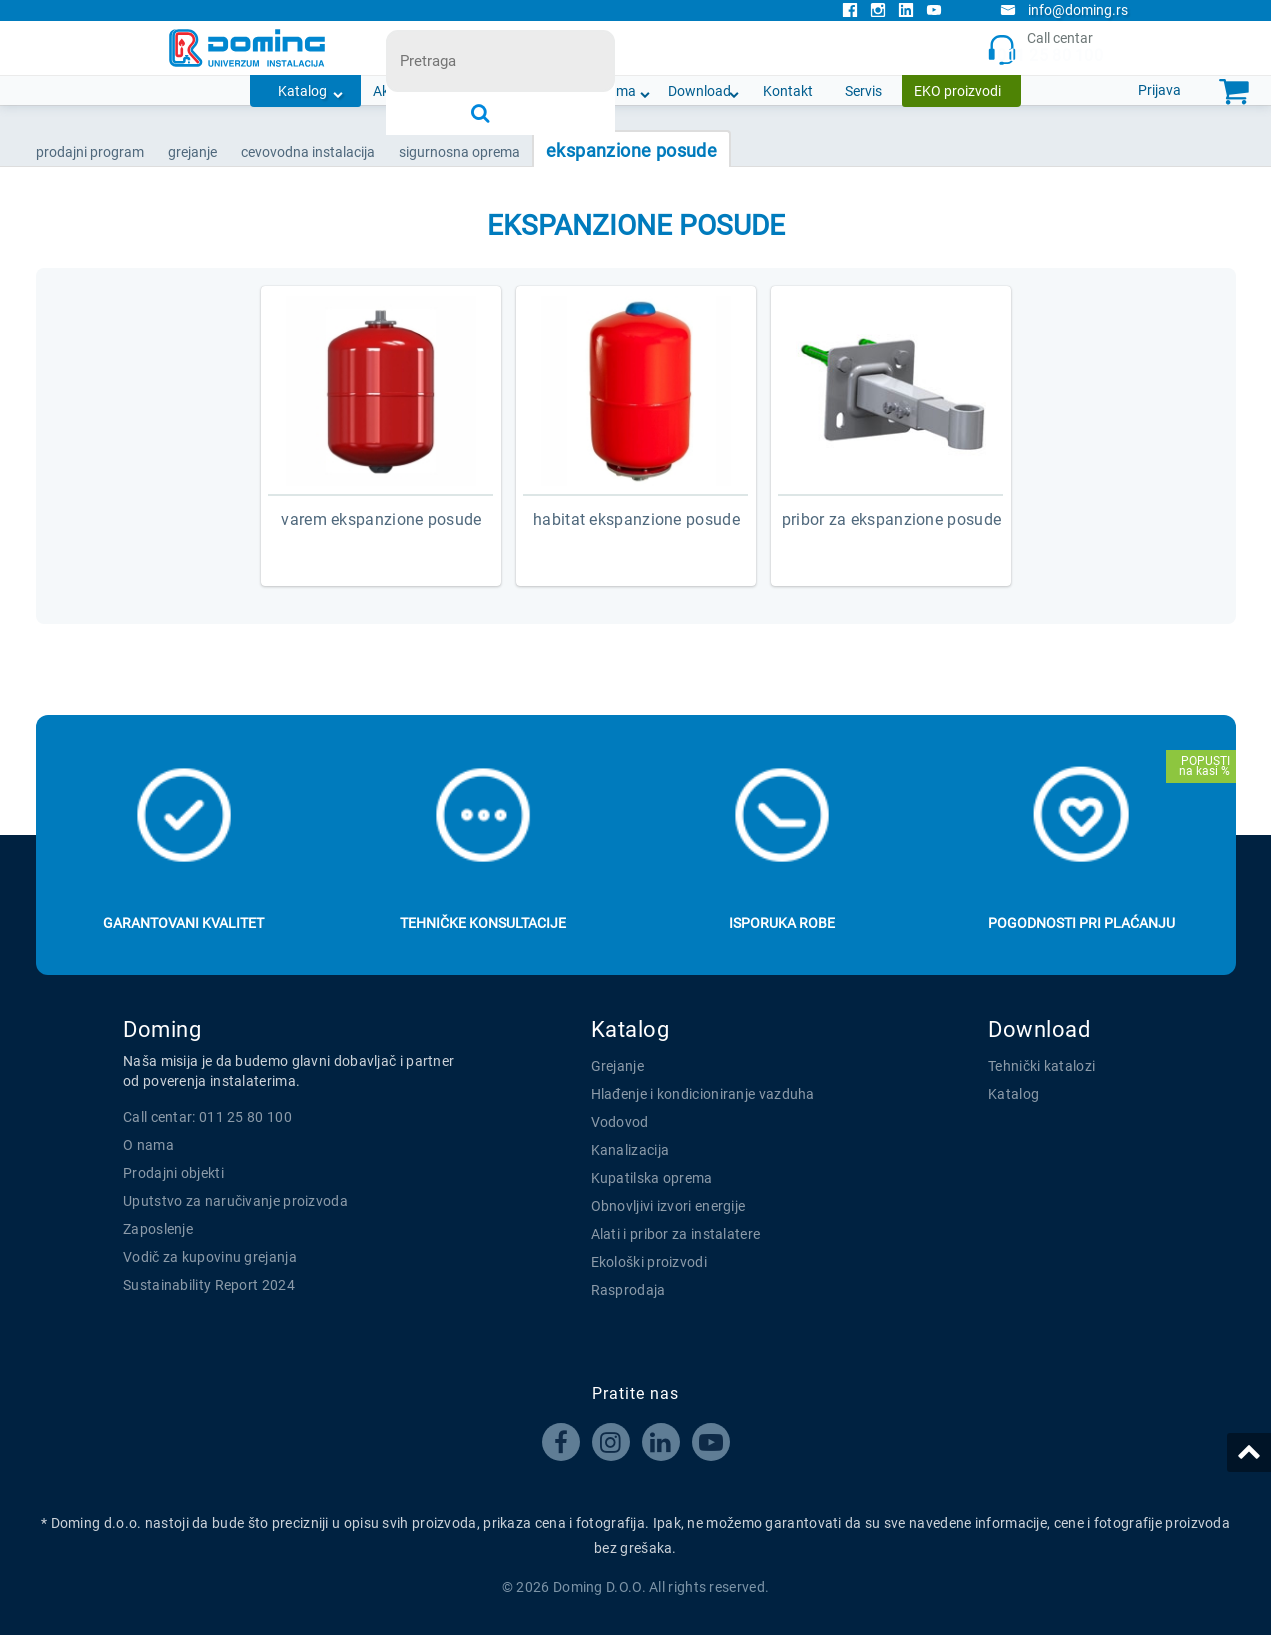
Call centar (1044, 48)
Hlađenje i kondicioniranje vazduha (703, 1094)
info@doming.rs (1064, 10)
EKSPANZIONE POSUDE (631, 150)
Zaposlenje (158, 1229)
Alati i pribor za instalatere (676, 1234)
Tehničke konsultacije (483, 923)
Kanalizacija (630, 1150)
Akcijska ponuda (424, 91)
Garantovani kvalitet (183, 923)
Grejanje (617, 1066)
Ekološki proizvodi (649, 1262)
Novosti (531, 91)
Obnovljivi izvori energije (668, 1206)
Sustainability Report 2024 (209, 1285)
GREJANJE (192, 152)
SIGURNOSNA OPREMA (459, 152)
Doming (162, 1029)
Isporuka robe (782, 923)
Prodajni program (90, 152)
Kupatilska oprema (652, 1178)
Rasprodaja (628, 1290)
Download (699, 91)
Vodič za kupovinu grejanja (210, 1257)
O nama (611, 91)
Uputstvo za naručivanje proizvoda (235, 1201)
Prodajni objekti (173, 1173)
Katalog (302, 91)
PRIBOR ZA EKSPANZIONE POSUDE (891, 519)
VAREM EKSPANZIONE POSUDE (381, 519)
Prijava (1159, 90)
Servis (863, 91)
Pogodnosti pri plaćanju (1081, 923)
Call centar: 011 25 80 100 (207, 1117)
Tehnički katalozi (1041, 1066)
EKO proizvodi (957, 91)
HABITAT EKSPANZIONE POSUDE (636, 519)
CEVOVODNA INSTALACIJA (308, 152)
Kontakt (788, 91)
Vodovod (620, 1122)
